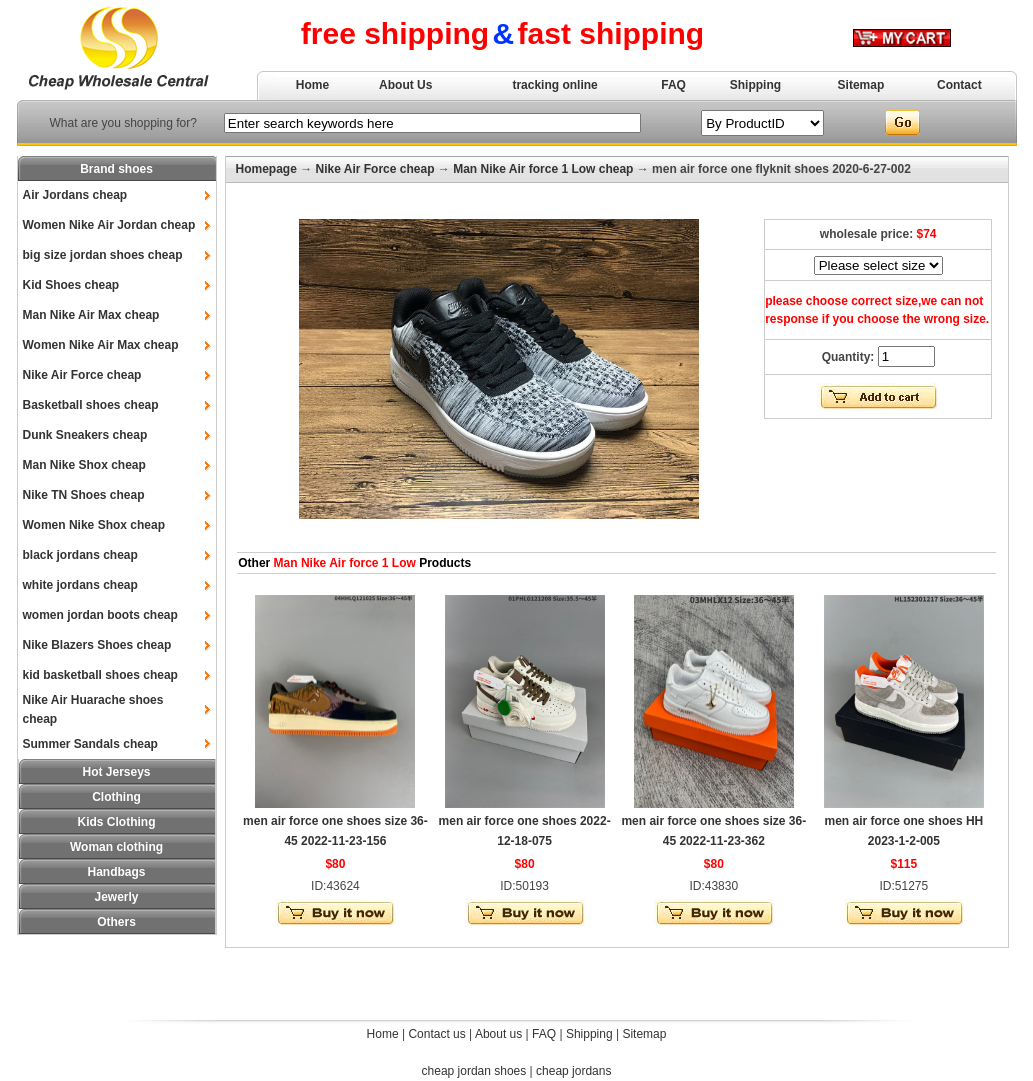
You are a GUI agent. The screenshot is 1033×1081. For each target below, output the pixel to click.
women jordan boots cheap (100, 615)
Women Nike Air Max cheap (101, 345)
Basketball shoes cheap (91, 405)
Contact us (436, 1034)
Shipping (755, 85)
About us (498, 1034)
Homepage (266, 169)
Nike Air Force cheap (82, 375)
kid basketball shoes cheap (100, 675)
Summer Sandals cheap (90, 744)
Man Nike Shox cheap (84, 465)
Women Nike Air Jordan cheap (109, 225)
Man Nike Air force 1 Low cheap (543, 169)
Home (312, 85)
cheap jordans (573, 1071)
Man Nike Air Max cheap (91, 315)
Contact (959, 85)
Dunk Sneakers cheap (85, 435)
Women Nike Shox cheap (94, 525)
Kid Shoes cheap (71, 285)
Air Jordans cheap (75, 195)
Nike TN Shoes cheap (84, 495)
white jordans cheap (80, 585)
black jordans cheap (80, 555)
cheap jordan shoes (474, 1071)
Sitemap (861, 85)
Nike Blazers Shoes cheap (97, 645)
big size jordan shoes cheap (103, 255)
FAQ (673, 85)
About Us (405, 85)
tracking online (554, 85)
